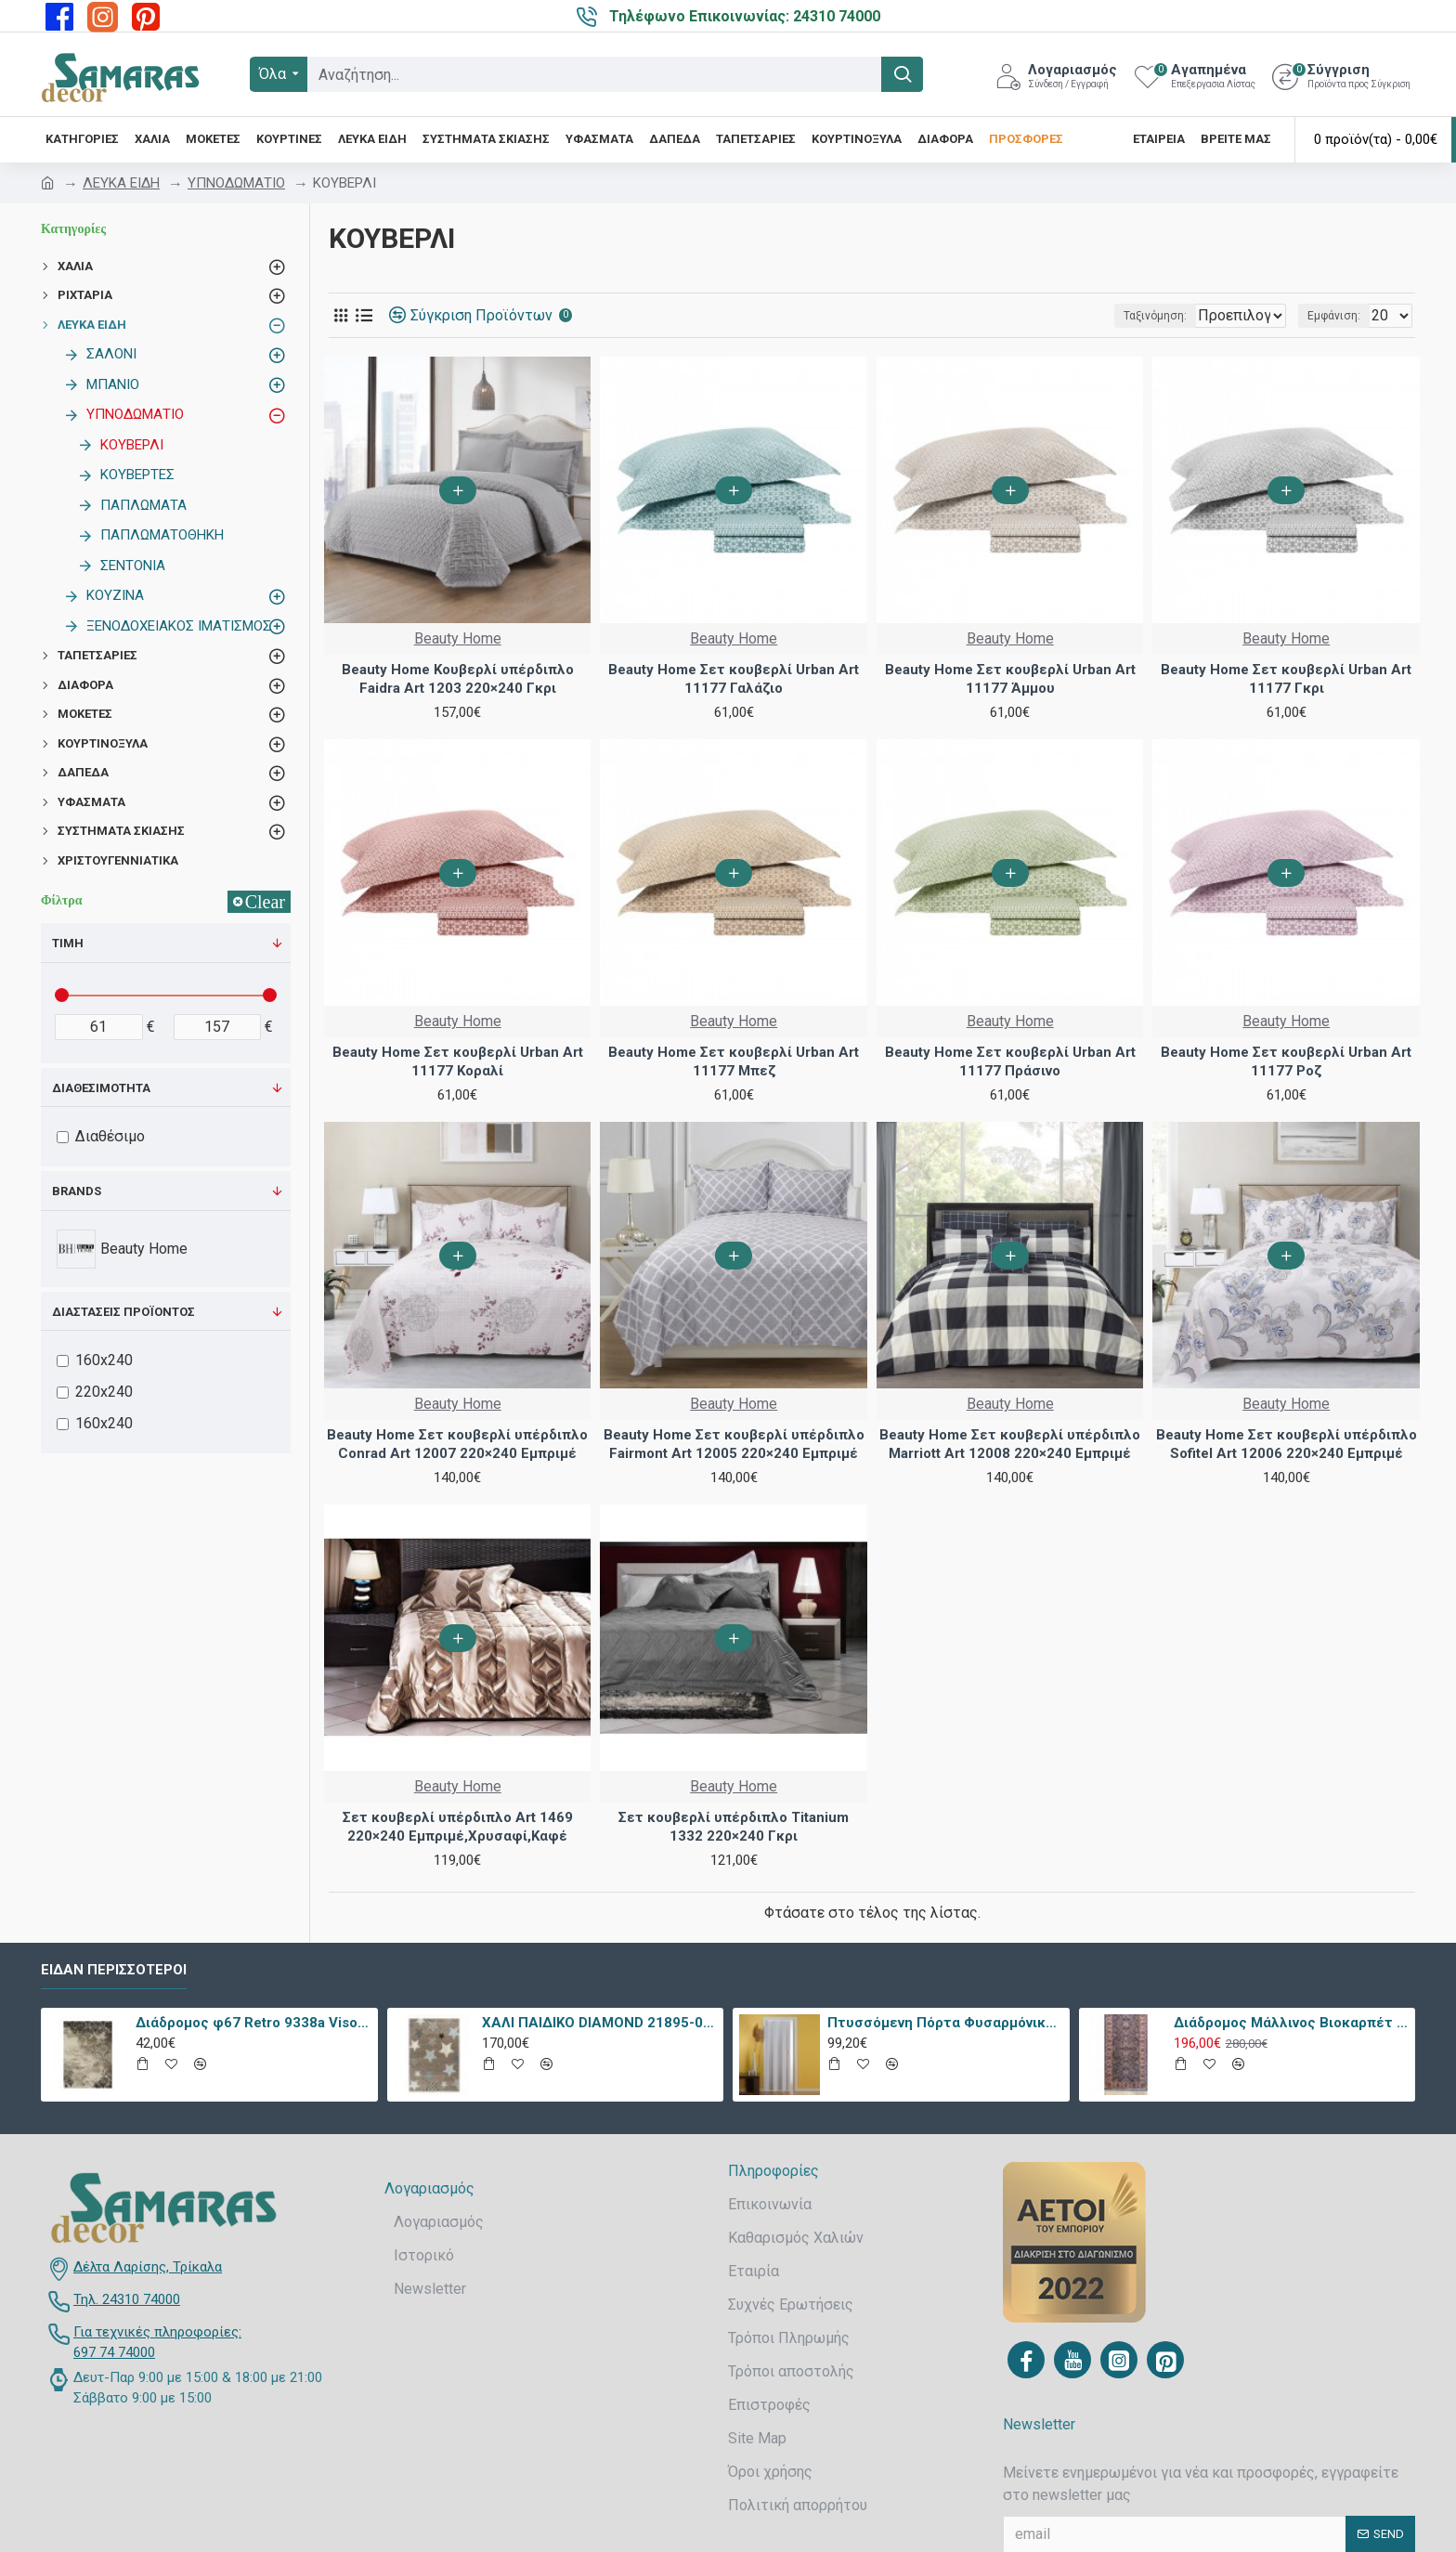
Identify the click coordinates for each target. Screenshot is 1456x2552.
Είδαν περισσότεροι (114, 1969)
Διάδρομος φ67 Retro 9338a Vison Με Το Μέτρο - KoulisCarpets (253, 2022)
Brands (76, 1191)
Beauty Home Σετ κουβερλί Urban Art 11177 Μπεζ (733, 1061)
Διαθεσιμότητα (101, 1088)
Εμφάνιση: (1339, 315)
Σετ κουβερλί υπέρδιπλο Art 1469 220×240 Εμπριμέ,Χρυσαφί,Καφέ (458, 1826)
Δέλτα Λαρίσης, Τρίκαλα (147, 2267)
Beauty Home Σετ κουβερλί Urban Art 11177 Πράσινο (1010, 1061)
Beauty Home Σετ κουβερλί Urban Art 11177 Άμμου (1010, 679)
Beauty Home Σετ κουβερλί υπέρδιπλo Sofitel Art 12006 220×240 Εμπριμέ (1286, 1444)
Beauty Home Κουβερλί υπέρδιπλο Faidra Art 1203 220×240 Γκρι (458, 679)
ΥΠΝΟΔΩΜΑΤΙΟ (236, 183)
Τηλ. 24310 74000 (126, 2299)
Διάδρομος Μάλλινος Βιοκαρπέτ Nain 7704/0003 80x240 (1291, 2022)
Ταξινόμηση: (1094, 315)
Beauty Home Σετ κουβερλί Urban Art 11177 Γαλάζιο (733, 679)
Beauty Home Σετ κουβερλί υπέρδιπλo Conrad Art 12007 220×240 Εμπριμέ (457, 1444)
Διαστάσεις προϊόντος (123, 1312)
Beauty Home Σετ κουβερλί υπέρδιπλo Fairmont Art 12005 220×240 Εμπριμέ (734, 1444)
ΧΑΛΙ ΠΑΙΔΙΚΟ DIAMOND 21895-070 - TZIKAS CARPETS (599, 2022)
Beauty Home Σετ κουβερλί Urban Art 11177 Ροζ (1286, 1061)
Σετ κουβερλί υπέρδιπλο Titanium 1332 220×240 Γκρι (733, 1826)
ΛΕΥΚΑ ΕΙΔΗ (121, 183)
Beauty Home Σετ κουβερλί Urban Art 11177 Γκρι (1286, 679)
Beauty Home (457, 638)
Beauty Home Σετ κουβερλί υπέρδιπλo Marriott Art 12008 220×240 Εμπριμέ (1009, 1444)
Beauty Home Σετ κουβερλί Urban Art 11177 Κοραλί (457, 1061)
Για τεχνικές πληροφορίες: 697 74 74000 (157, 2343)
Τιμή (68, 943)
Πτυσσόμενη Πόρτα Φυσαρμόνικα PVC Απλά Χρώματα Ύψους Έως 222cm (944, 2022)
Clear (265, 902)
